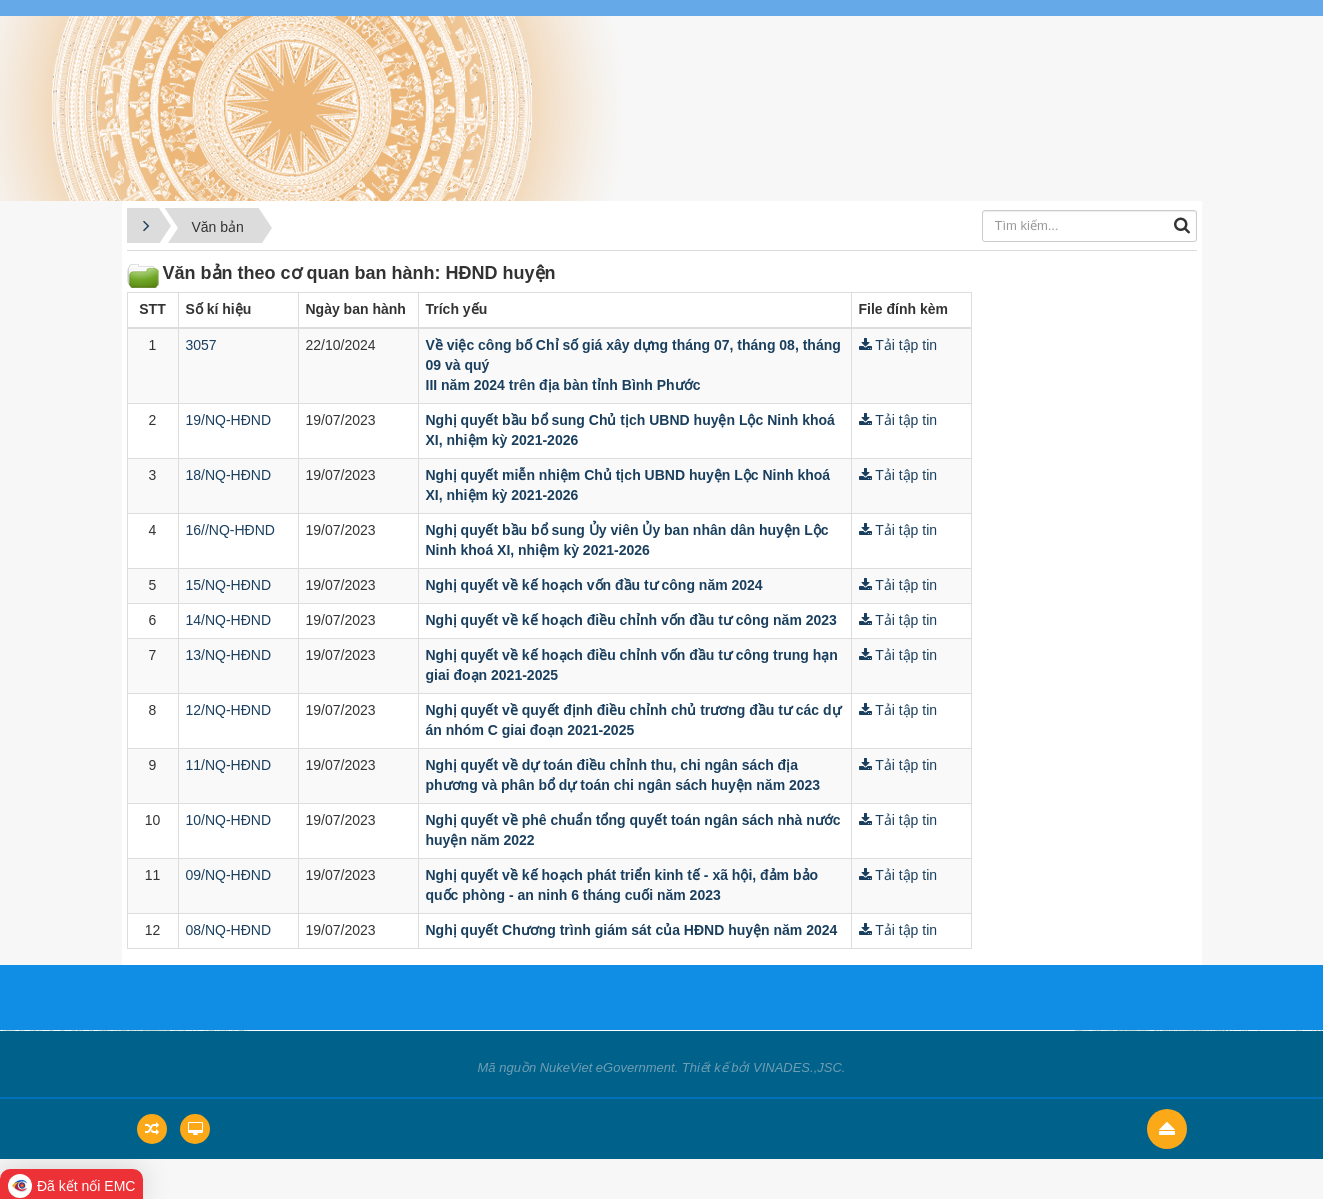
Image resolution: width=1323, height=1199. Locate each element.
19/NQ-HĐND (229, 420)
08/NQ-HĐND (229, 930)
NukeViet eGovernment (607, 1067)
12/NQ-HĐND (229, 710)
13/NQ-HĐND (229, 655)
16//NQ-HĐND (230, 530)
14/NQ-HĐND (229, 620)
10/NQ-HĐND (229, 820)
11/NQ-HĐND (229, 765)
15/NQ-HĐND (229, 585)
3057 (201, 345)
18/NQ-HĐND (229, 475)
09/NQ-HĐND (229, 875)
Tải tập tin (898, 345)
